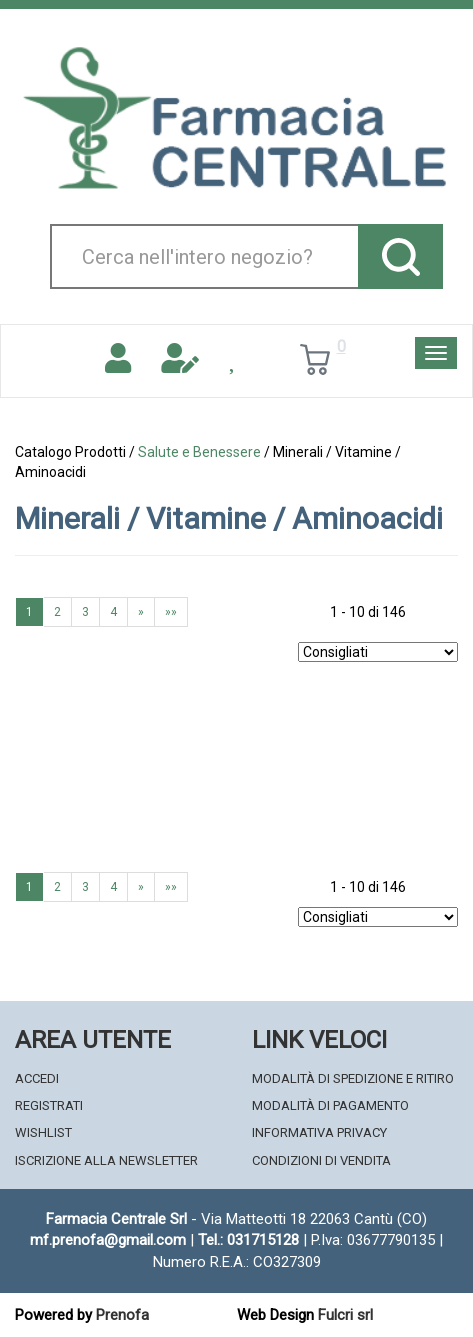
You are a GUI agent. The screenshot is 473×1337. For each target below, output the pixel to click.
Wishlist (43, 1132)
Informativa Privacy (319, 1132)
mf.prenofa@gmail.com (108, 1240)
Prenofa (122, 1315)
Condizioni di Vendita (321, 1160)
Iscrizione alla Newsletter (106, 1160)
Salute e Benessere (199, 452)
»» (171, 612)
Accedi (37, 1078)
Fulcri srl (345, 1315)
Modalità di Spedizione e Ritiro (353, 1078)
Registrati (49, 1105)
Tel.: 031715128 (248, 1240)
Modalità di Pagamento (330, 1105)
